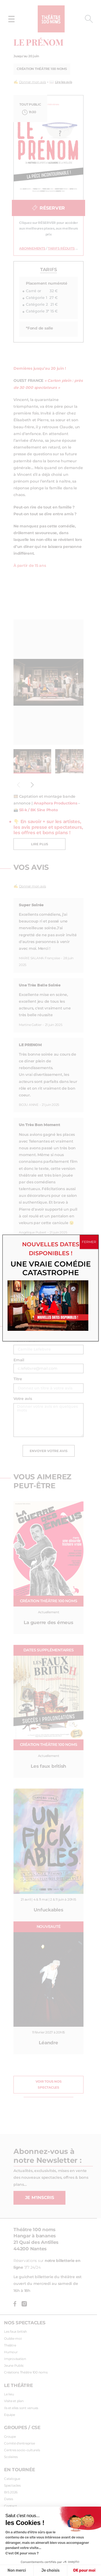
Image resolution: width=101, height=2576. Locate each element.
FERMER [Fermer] (89, 1242)
